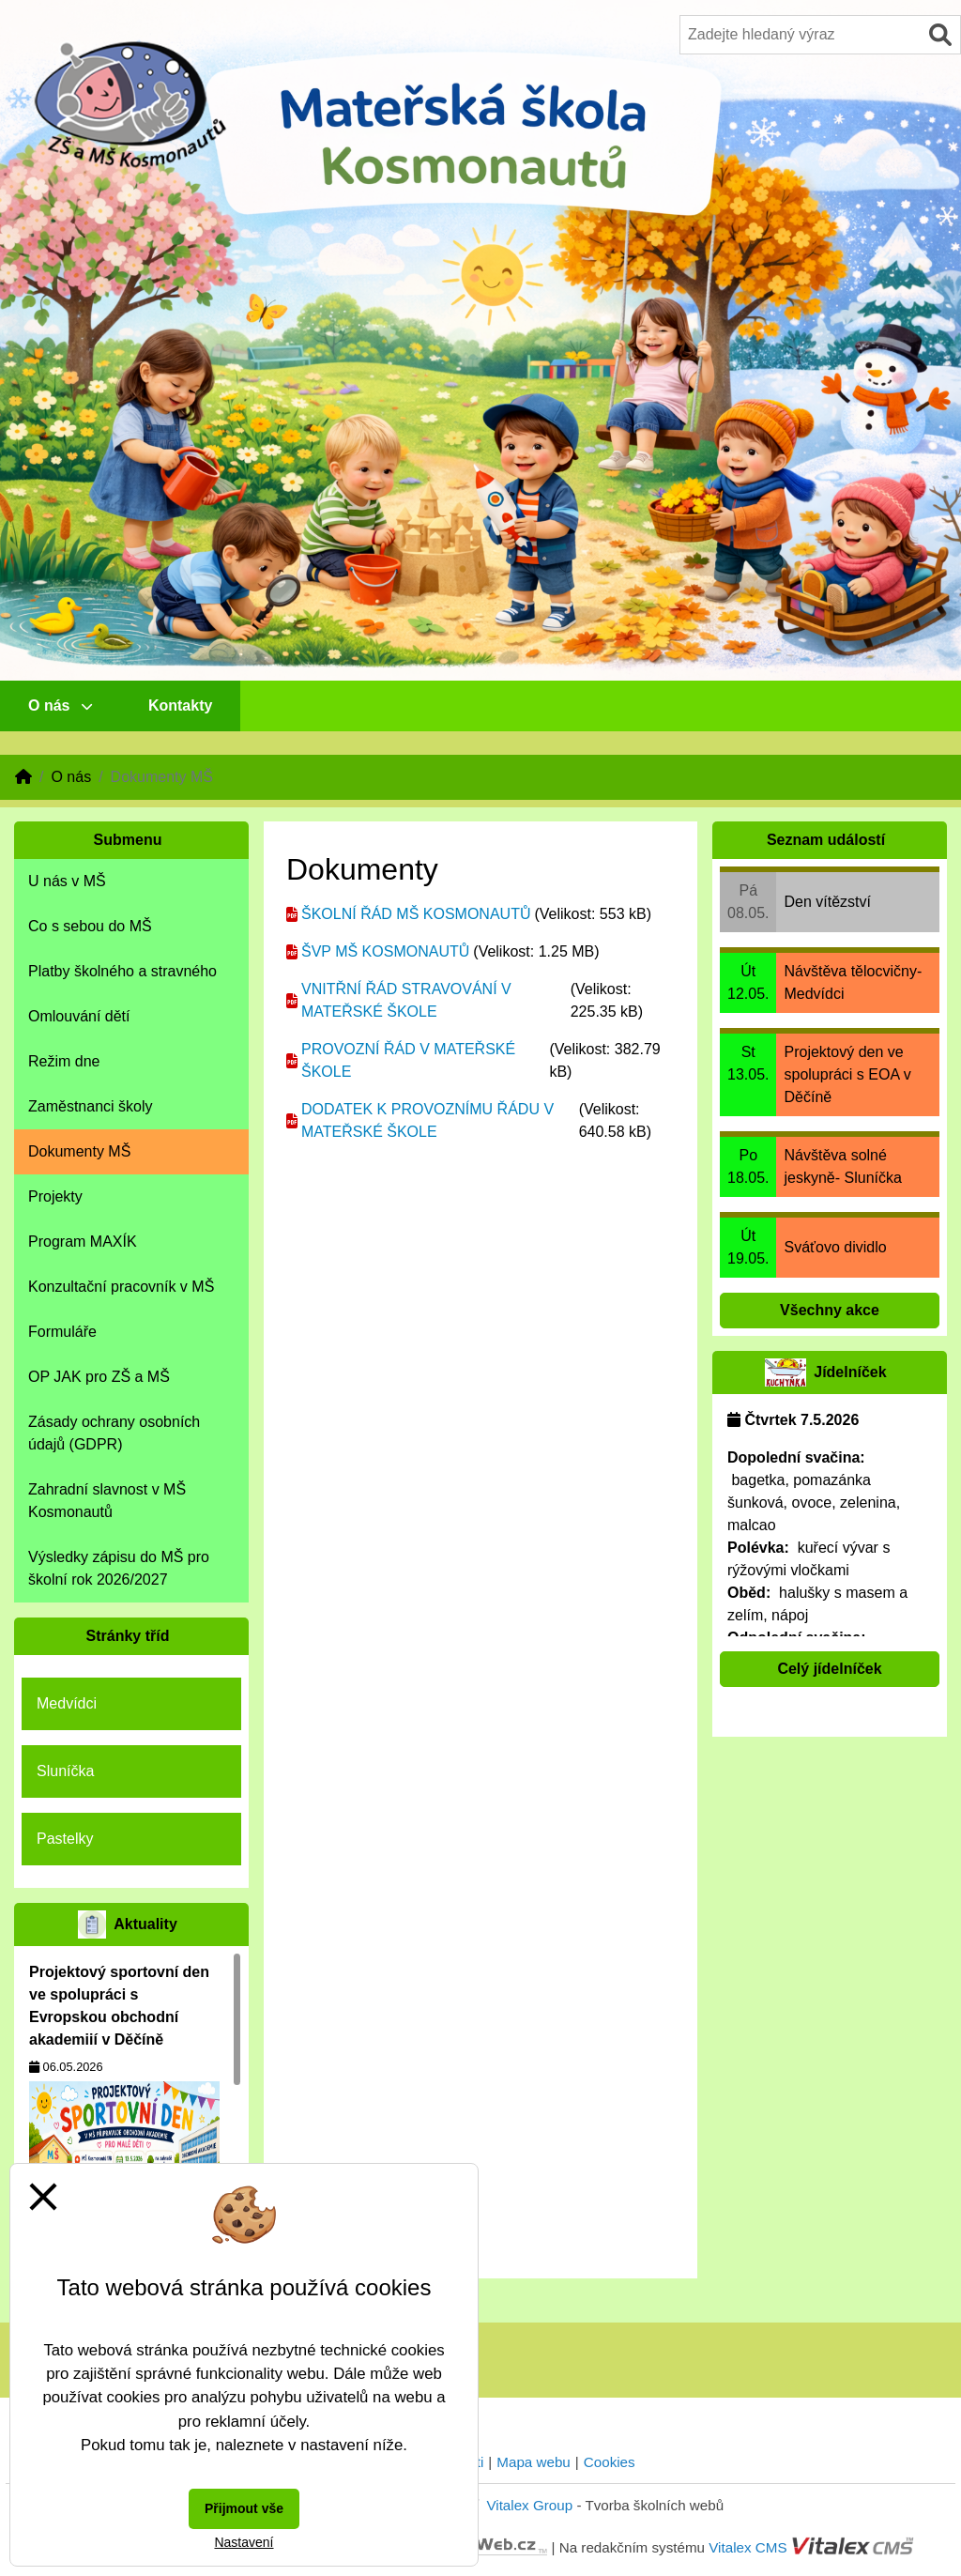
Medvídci (67, 1703)
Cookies (609, 2462)
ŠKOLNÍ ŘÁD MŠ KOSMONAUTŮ (415, 914)
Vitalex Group (529, 2505)
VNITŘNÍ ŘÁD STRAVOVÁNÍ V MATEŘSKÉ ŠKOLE (406, 1000)
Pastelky (65, 1839)
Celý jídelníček (829, 1669)
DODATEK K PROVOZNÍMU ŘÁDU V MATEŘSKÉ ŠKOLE (427, 1120)
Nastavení (243, 2542)
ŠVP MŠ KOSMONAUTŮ (385, 951)
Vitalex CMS (747, 2547)
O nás (60, 705)
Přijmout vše (244, 2508)
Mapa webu (533, 2462)
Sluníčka (65, 1771)
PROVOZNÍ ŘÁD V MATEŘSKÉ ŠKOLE (408, 1060)
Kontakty (180, 705)
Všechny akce (829, 1310)
